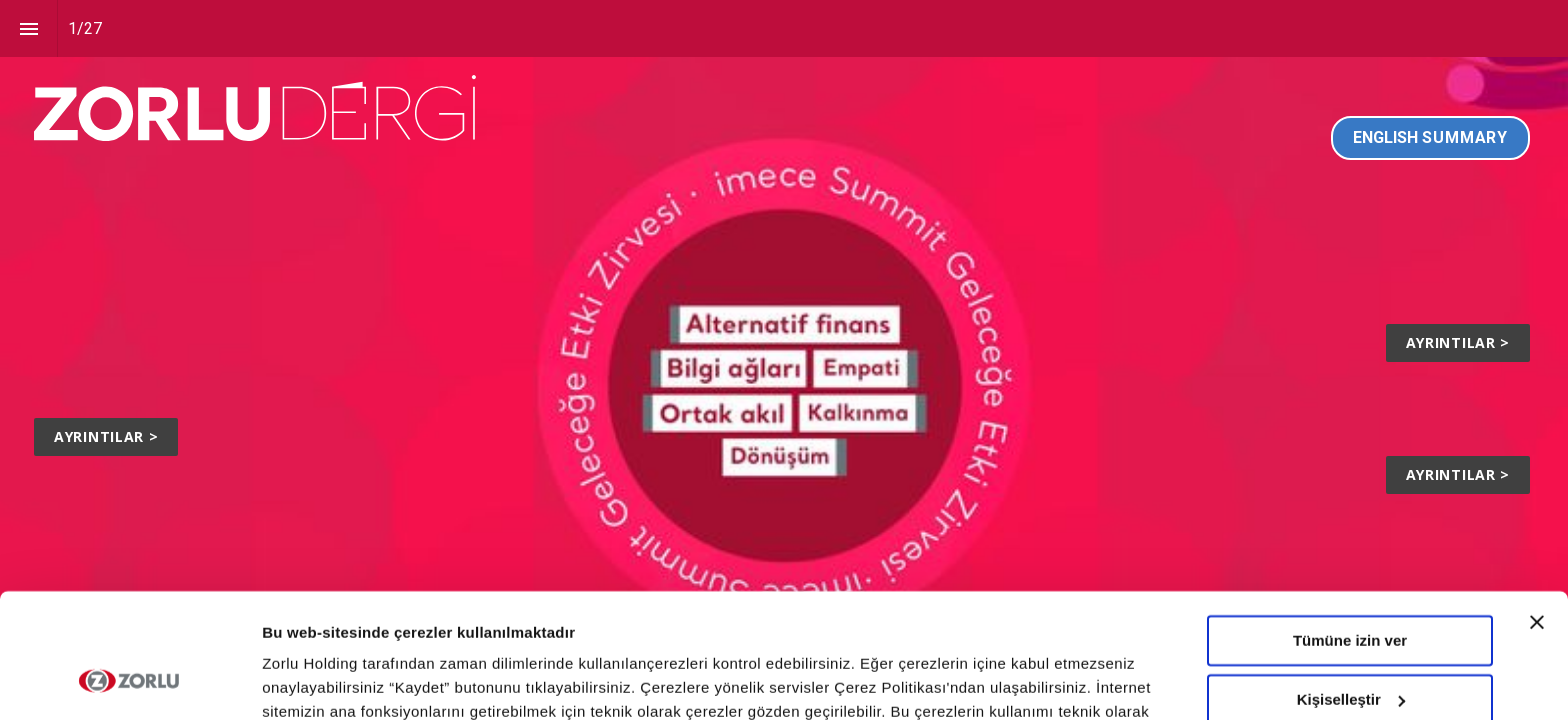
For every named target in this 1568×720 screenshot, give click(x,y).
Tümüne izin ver (1350, 530)
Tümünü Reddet (1350, 647)
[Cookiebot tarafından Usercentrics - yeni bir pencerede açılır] (129, 681)
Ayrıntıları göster (322, 680)
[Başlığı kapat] (1537, 512)
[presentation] (784, 360)
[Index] (28, 28)
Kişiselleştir (1351, 588)
